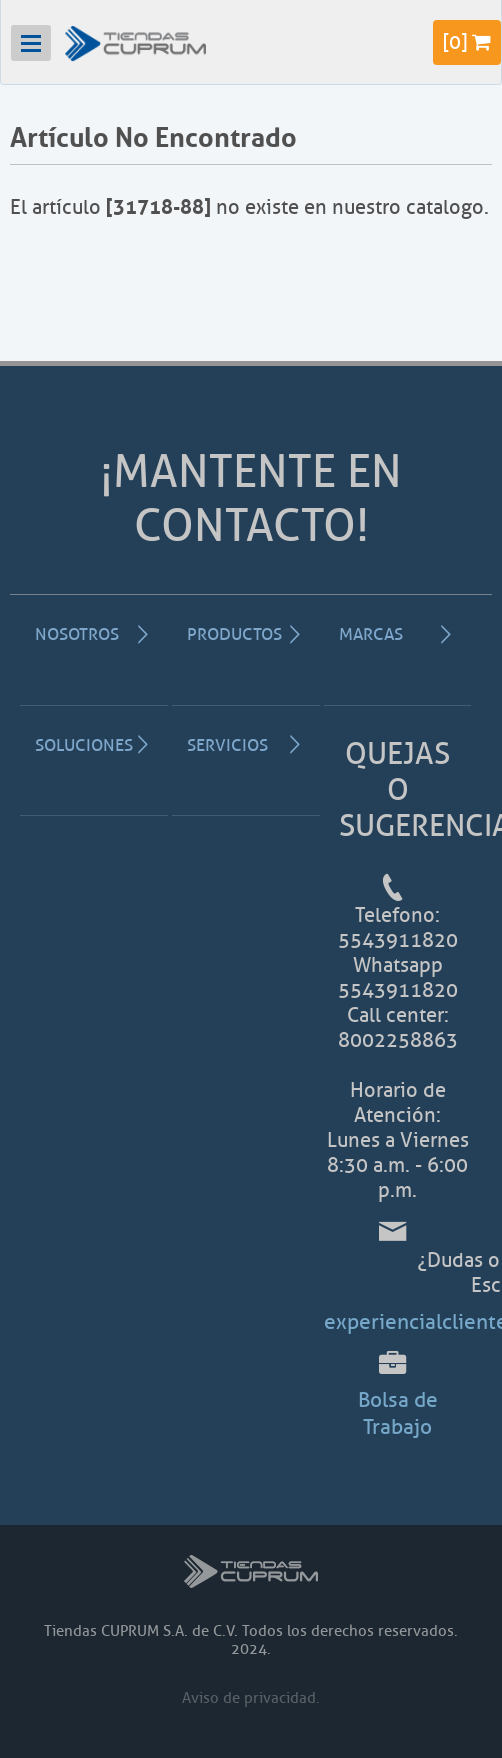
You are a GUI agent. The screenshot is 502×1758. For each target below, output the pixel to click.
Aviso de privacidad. (251, 1698)
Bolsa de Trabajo (398, 1413)
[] (467, 42)
